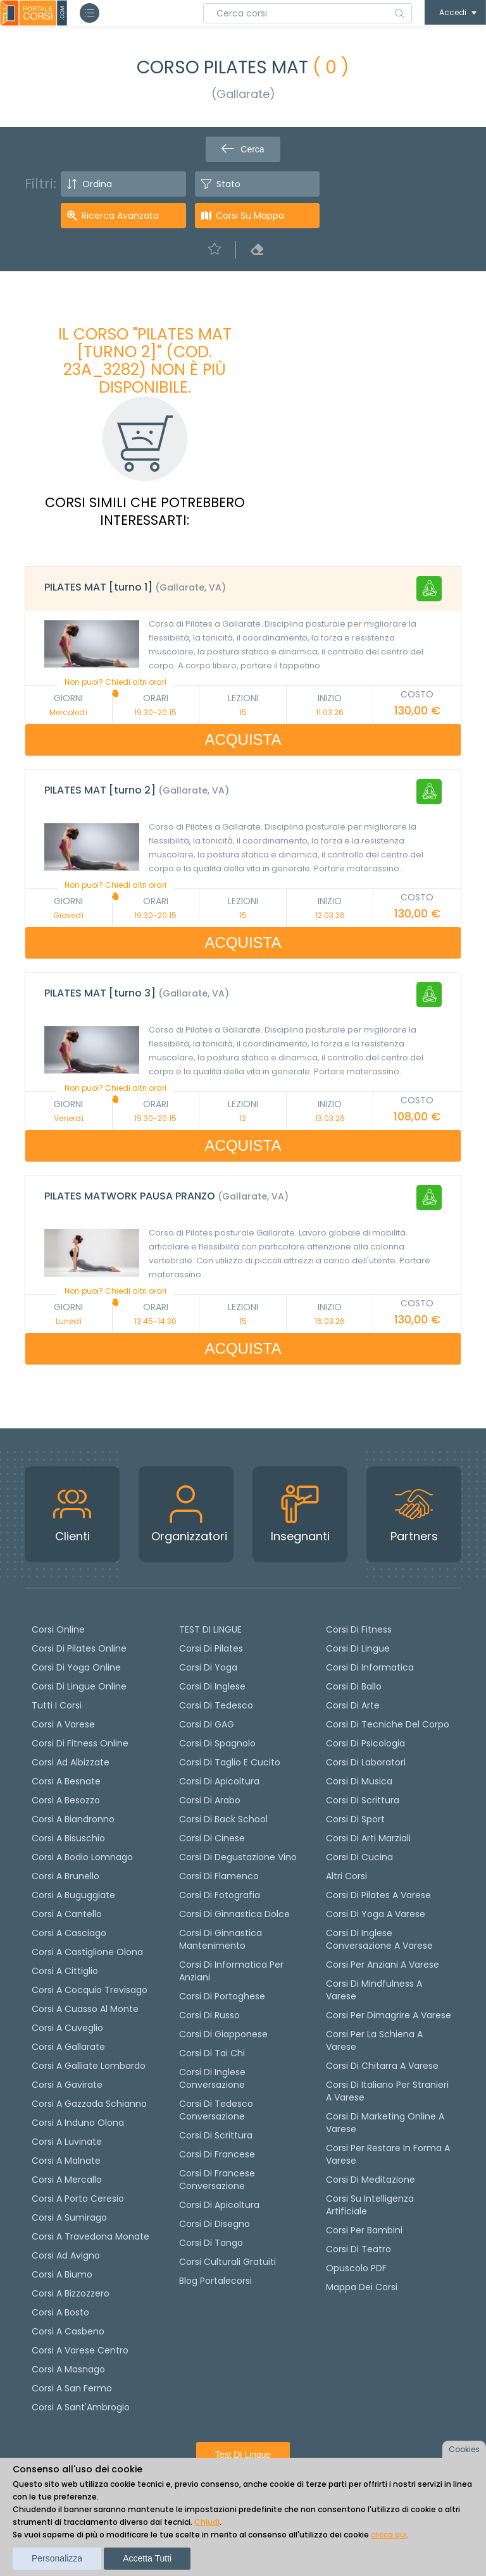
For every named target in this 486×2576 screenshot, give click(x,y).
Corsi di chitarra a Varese (382, 2065)
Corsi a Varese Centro (80, 2350)
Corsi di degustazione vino (238, 1857)
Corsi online (58, 1629)
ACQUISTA (243, 739)
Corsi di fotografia (219, 1895)
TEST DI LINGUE (210, 1629)
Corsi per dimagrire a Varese (388, 2015)
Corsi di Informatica (370, 1667)
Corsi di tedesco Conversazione (216, 2110)
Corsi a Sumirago (69, 2217)
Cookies (464, 2449)
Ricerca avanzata (120, 215)
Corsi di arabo (209, 1800)
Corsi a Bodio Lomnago (82, 1857)
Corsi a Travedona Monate (90, 2236)
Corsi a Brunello (65, 1876)
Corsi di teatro (358, 2249)
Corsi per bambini (364, 2230)
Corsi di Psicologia (365, 1743)
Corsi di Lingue (358, 1648)
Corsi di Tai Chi (212, 2053)
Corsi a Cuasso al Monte (85, 2009)
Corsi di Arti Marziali (368, 1838)
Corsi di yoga (208, 1667)
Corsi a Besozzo (66, 1800)
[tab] (243, 589)
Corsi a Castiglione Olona (87, 1952)
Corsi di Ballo (354, 1686)
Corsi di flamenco (219, 1876)
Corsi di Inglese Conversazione (212, 2078)
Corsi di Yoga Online (76, 1667)
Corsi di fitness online (80, 1743)
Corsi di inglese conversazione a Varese (379, 1939)
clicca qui (389, 2534)
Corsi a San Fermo (72, 2388)
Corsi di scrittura (215, 2135)
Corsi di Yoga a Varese (375, 1914)
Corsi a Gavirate (67, 2084)
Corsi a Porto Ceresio (78, 2198)
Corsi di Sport (355, 1819)
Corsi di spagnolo (217, 1743)
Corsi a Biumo (62, 2274)
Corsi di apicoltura (219, 1781)
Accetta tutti (147, 2558)
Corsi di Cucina (359, 1857)
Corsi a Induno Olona (78, 2122)
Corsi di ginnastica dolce (234, 1914)
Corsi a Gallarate (68, 2046)
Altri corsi (346, 1876)
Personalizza (57, 2558)
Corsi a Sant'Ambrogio (81, 2407)
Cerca (242, 149)
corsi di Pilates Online (79, 1648)
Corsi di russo (209, 2015)
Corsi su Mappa (250, 215)
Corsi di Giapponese (223, 2034)
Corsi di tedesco (216, 1705)
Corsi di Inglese (212, 1686)
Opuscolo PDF (356, 2268)
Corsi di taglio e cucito (229, 1762)
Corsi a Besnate (66, 1781)
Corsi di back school (223, 1819)
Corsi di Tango (211, 2242)
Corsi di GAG (206, 1724)
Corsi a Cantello (67, 1914)
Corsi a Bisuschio (68, 1838)
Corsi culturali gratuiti (227, 2261)
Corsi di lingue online (79, 1686)
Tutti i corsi (57, 1705)
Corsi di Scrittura (362, 1800)
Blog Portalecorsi (215, 2280)
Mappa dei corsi (361, 2287)
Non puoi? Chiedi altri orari (115, 687)
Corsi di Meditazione (370, 2179)
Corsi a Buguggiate (73, 1895)
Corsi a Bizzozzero (70, 2293)
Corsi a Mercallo (67, 2179)
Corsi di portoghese (222, 1996)
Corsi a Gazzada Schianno (89, 2103)
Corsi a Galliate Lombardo (89, 2065)
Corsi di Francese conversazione (217, 2179)
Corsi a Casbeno (68, 2331)
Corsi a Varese (63, 1724)
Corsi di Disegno (214, 2223)
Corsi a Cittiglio (65, 1971)
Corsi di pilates (211, 1648)
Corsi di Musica (359, 1781)
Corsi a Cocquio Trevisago (89, 1990)
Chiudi (207, 2522)
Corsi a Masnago (68, 2369)
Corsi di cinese (212, 1838)
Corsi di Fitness (359, 1629)
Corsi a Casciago (69, 1933)
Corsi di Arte (353, 1705)
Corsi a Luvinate (67, 2141)
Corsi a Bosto (60, 2312)
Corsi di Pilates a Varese (378, 1895)
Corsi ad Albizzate (70, 1762)
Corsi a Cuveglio (67, 2027)
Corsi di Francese (217, 2154)
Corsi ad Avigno (66, 2255)
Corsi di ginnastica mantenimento (220, 1939)
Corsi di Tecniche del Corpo (387, 1724)
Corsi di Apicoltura (219, 2205)
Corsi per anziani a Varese (382, 1964)
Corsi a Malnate (66, 2160)
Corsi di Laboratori (366, 1762)
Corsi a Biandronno (73, 1819)
